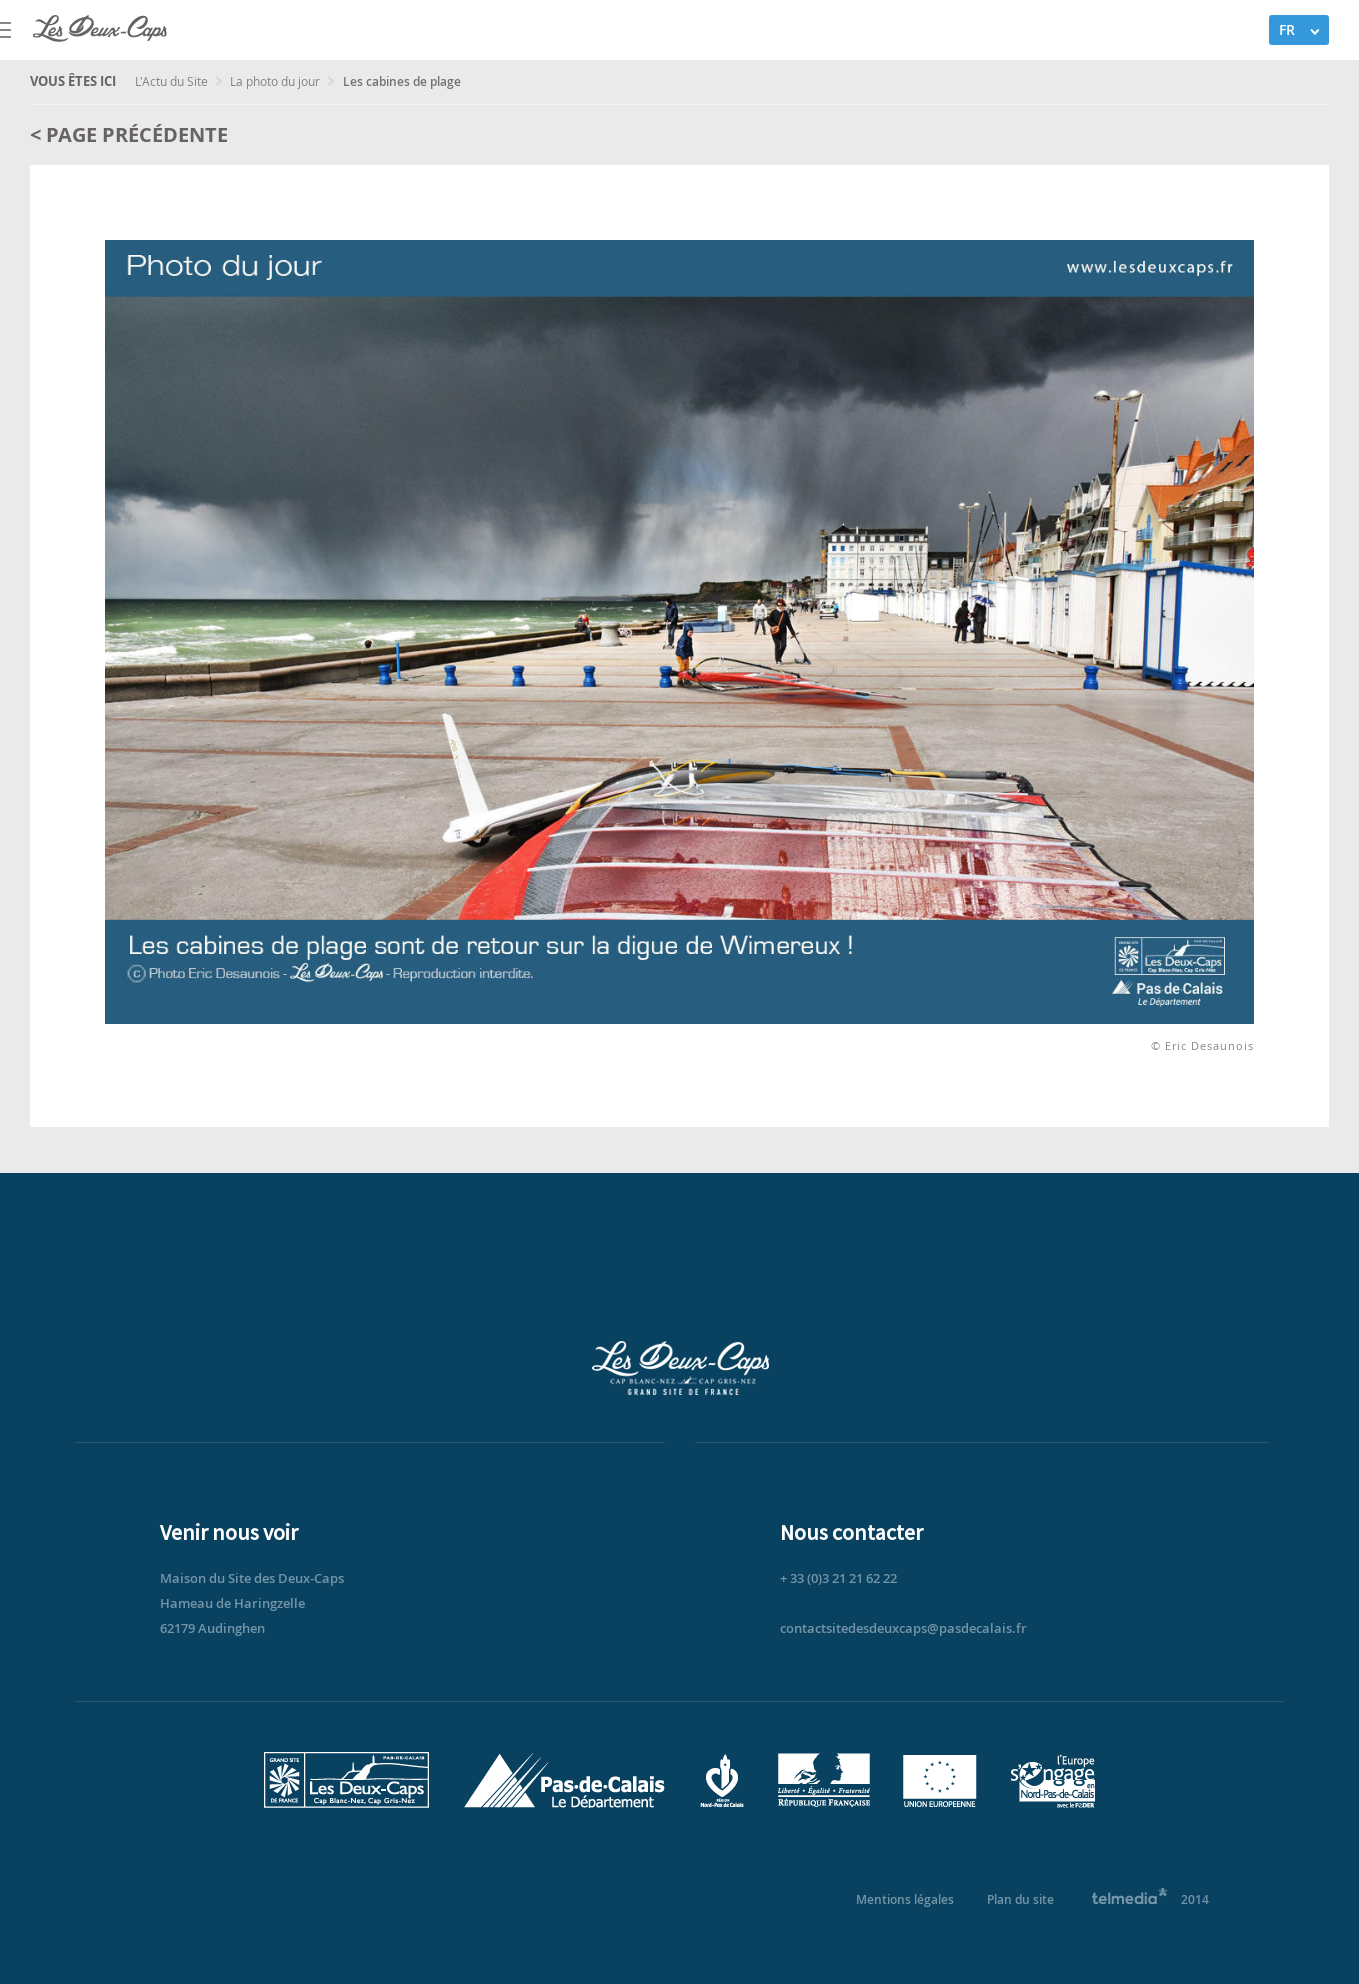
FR (1287, 29)
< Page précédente (129, 134)
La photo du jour (276, 81)
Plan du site (1020, 1899)
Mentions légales (905, 1899)
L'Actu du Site (173, 81)
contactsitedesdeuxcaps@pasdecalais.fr (903, 1628)
